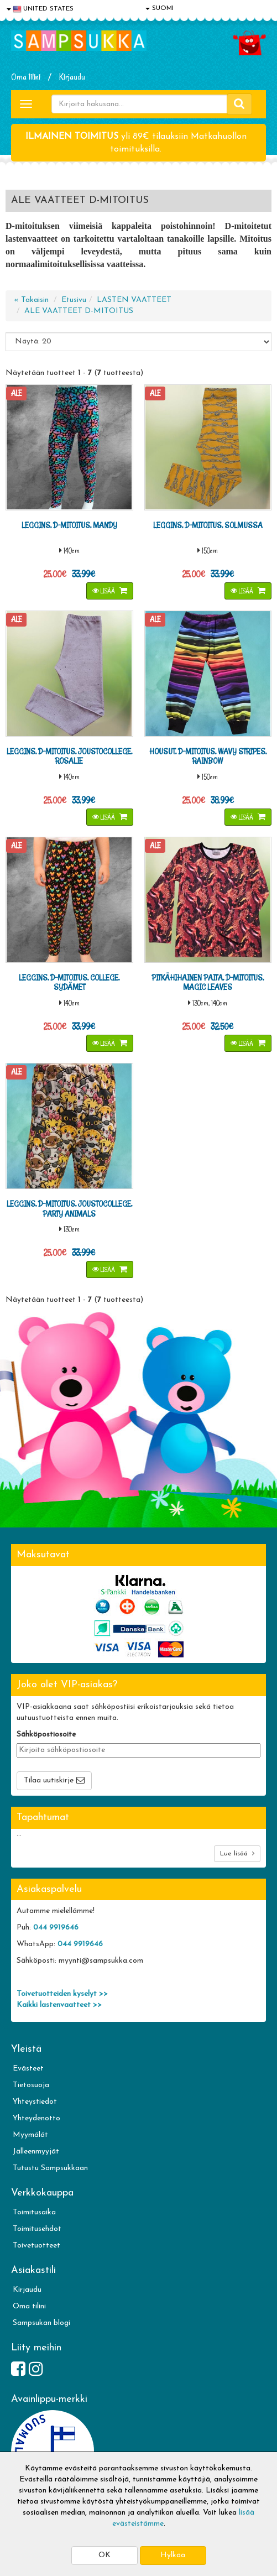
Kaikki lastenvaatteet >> (59, 2005)
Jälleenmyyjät (36, 2151)
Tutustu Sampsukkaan (50, 2168)
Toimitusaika (34, 2212)
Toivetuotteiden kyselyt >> (62, 1994)
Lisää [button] (104, 591)
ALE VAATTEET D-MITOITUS (78, 311)
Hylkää (172, 2555)
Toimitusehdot (37, 2229)
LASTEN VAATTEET (134, 300)
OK (104, 2555)
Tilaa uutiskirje (49, 1780)
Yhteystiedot (35, 2102)
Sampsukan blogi (41, 2323)
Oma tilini (25, 77)
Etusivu (73, 300)
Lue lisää (237, 1853)
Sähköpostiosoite (46, 1734)
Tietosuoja (31, 2085)
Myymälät (30, 2135)
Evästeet (28, 2068)
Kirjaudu (72, 77)
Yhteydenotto (36, 2118)
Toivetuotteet (36, 2245)
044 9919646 (56, 1927)
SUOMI (159, 8)
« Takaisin (31, 300)
